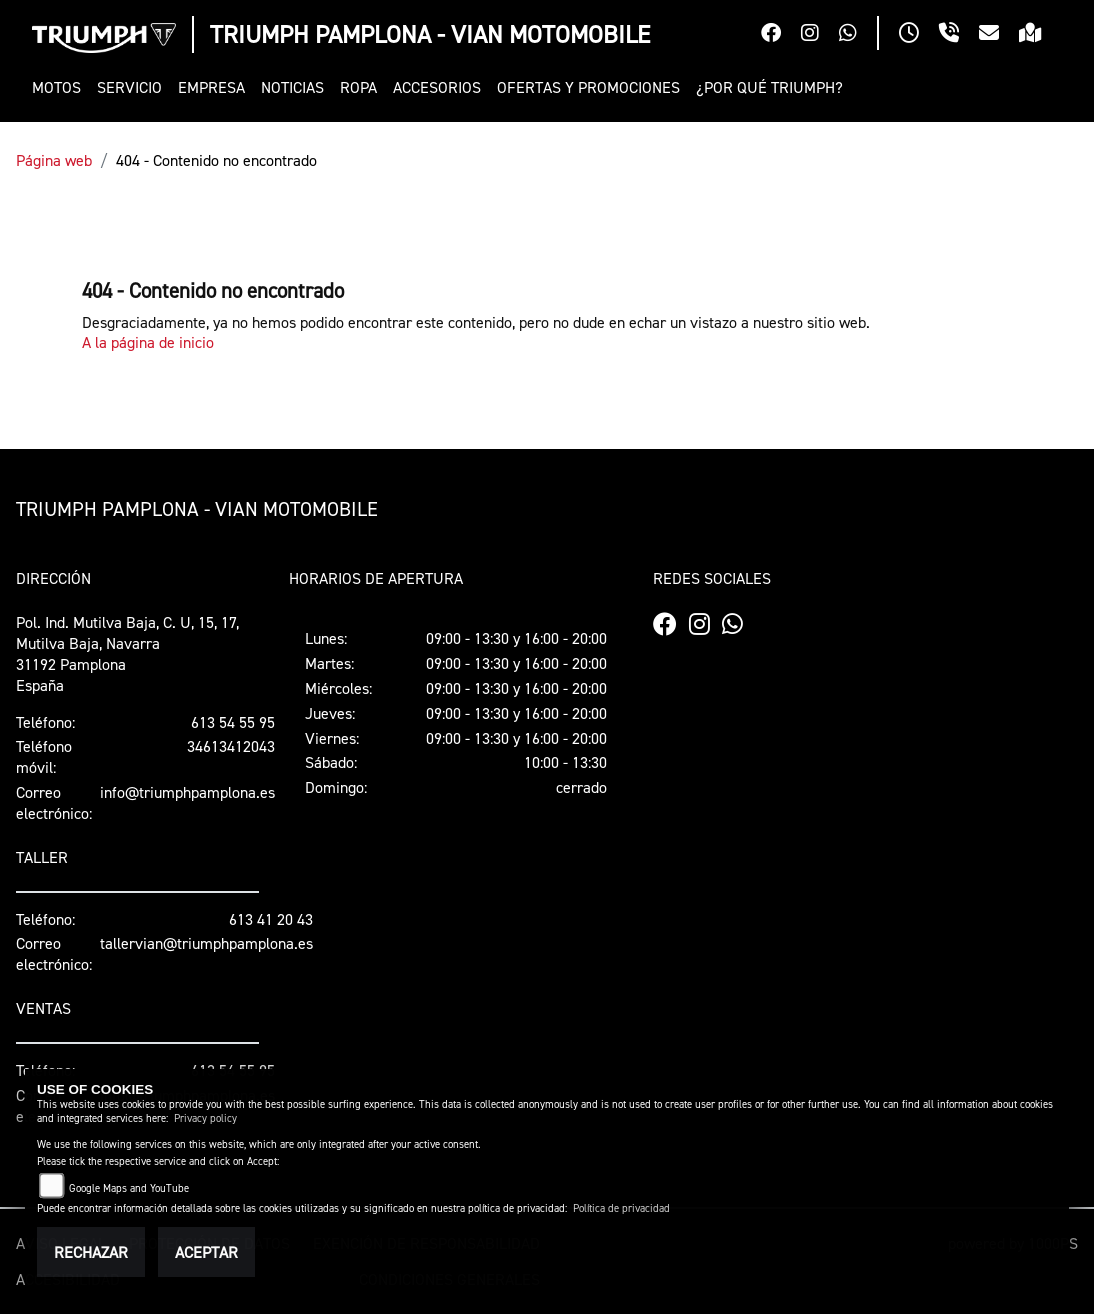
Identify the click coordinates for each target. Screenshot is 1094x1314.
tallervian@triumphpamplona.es (206, 943)
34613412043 (231, 746)
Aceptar (206, 1252)
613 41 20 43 (271, 919)
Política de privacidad (621, 1208)
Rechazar (91, 1252)
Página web (54, 160)
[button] (60, 87)
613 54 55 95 (233, 722)
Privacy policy (205, 1118)
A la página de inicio (148, 342)
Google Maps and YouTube (129, 1188)
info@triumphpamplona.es (187, 792)
